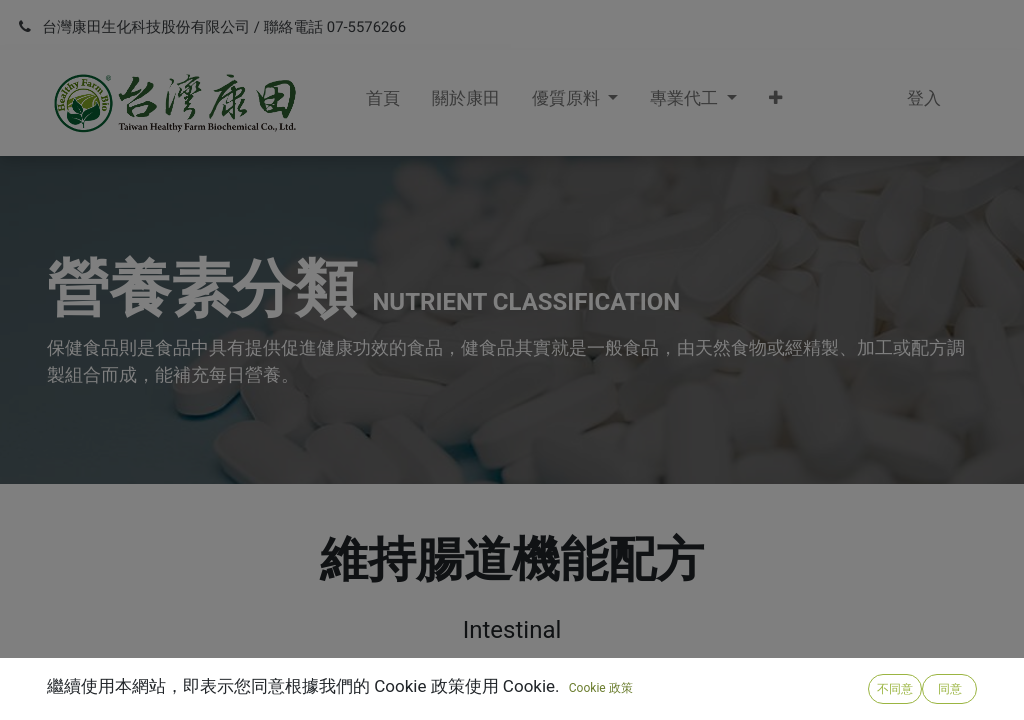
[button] (775, 103)
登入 (924, 98)
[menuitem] (383, 103)
